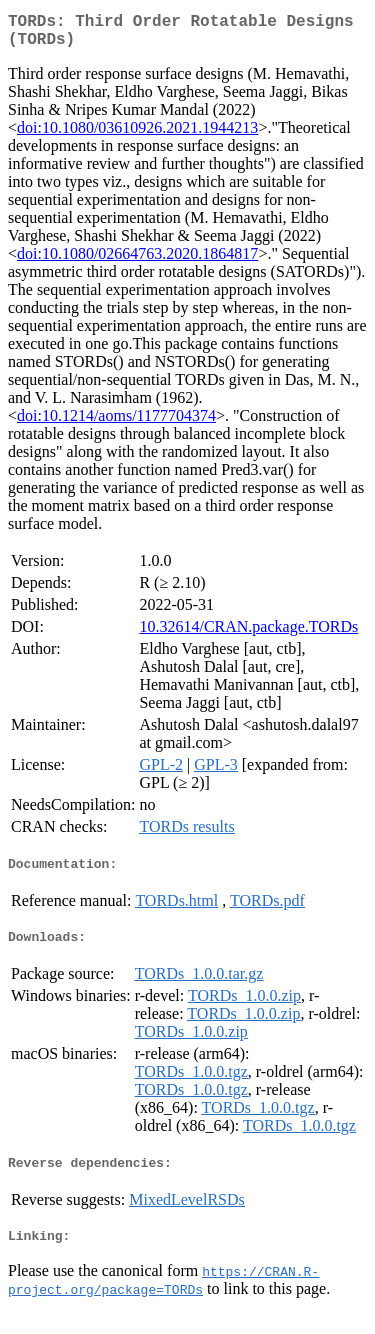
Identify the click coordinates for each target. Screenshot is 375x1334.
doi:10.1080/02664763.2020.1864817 (137, 261)
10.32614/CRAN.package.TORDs (248, 634)
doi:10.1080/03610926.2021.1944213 (137, 135)
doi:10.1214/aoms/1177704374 (116, 423)
